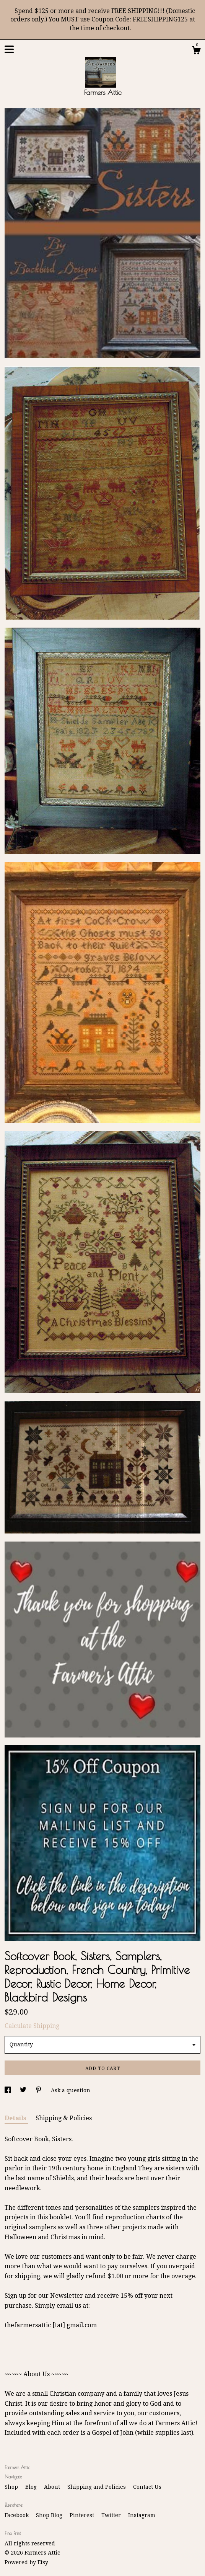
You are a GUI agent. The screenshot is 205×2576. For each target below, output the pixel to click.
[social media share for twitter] (24, 2090)
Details (16, 2118)
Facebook (17, 2515)
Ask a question (70, 2090)
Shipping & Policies (64, 2118)
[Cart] (196, 51)
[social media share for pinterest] (39, 2090)
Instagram (141, 2515)
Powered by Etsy (26, 2562)
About (53, 2487)
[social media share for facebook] (8, 2090)
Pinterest (83, 2515)
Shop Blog (50, 2515)
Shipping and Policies (97, 2487)
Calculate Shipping (32, 2025)
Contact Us (147, 2487)
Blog (31, 2487)
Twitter (111, 2515)
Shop (12, 2487)
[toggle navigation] (9, 49)
